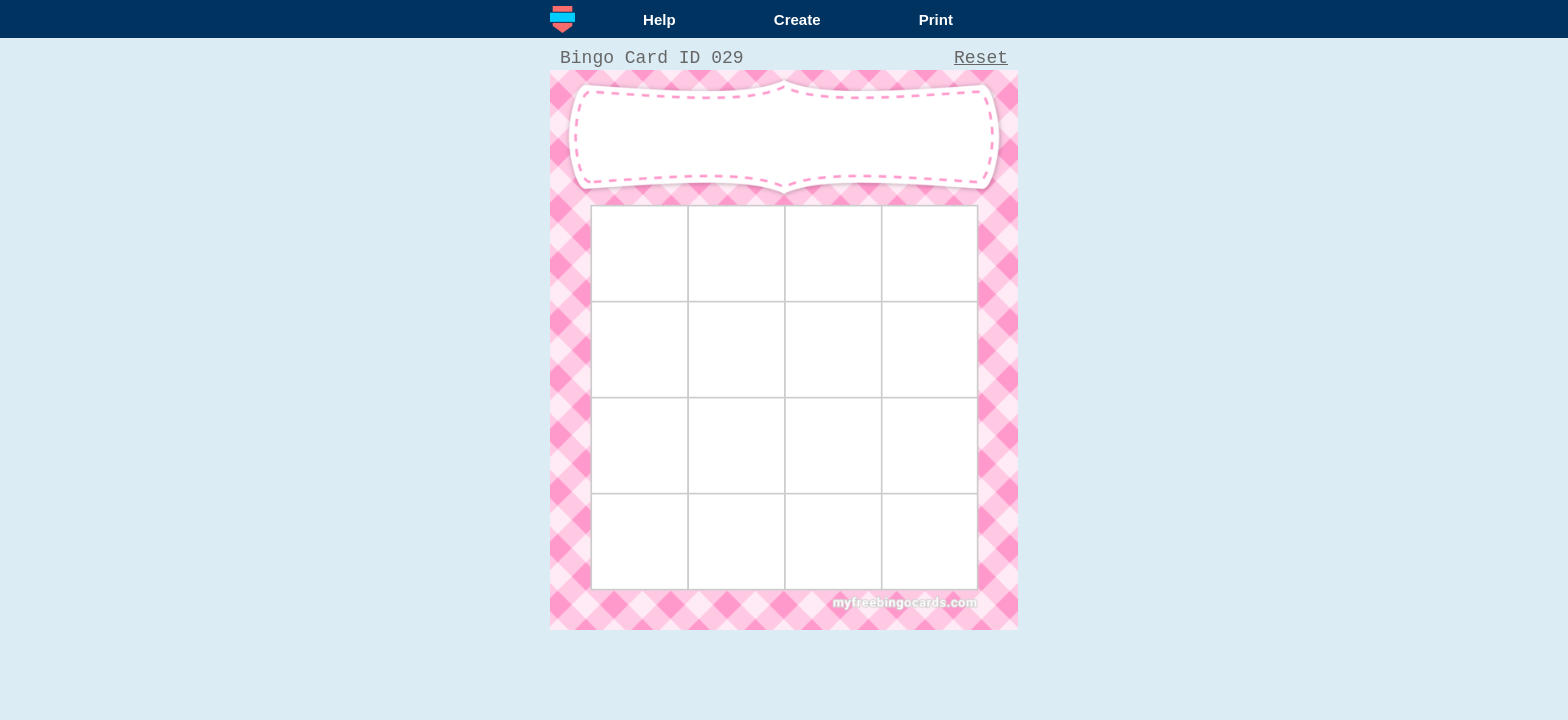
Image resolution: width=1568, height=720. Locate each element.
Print (936, 19)
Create (797, 19)
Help (659, 19)
